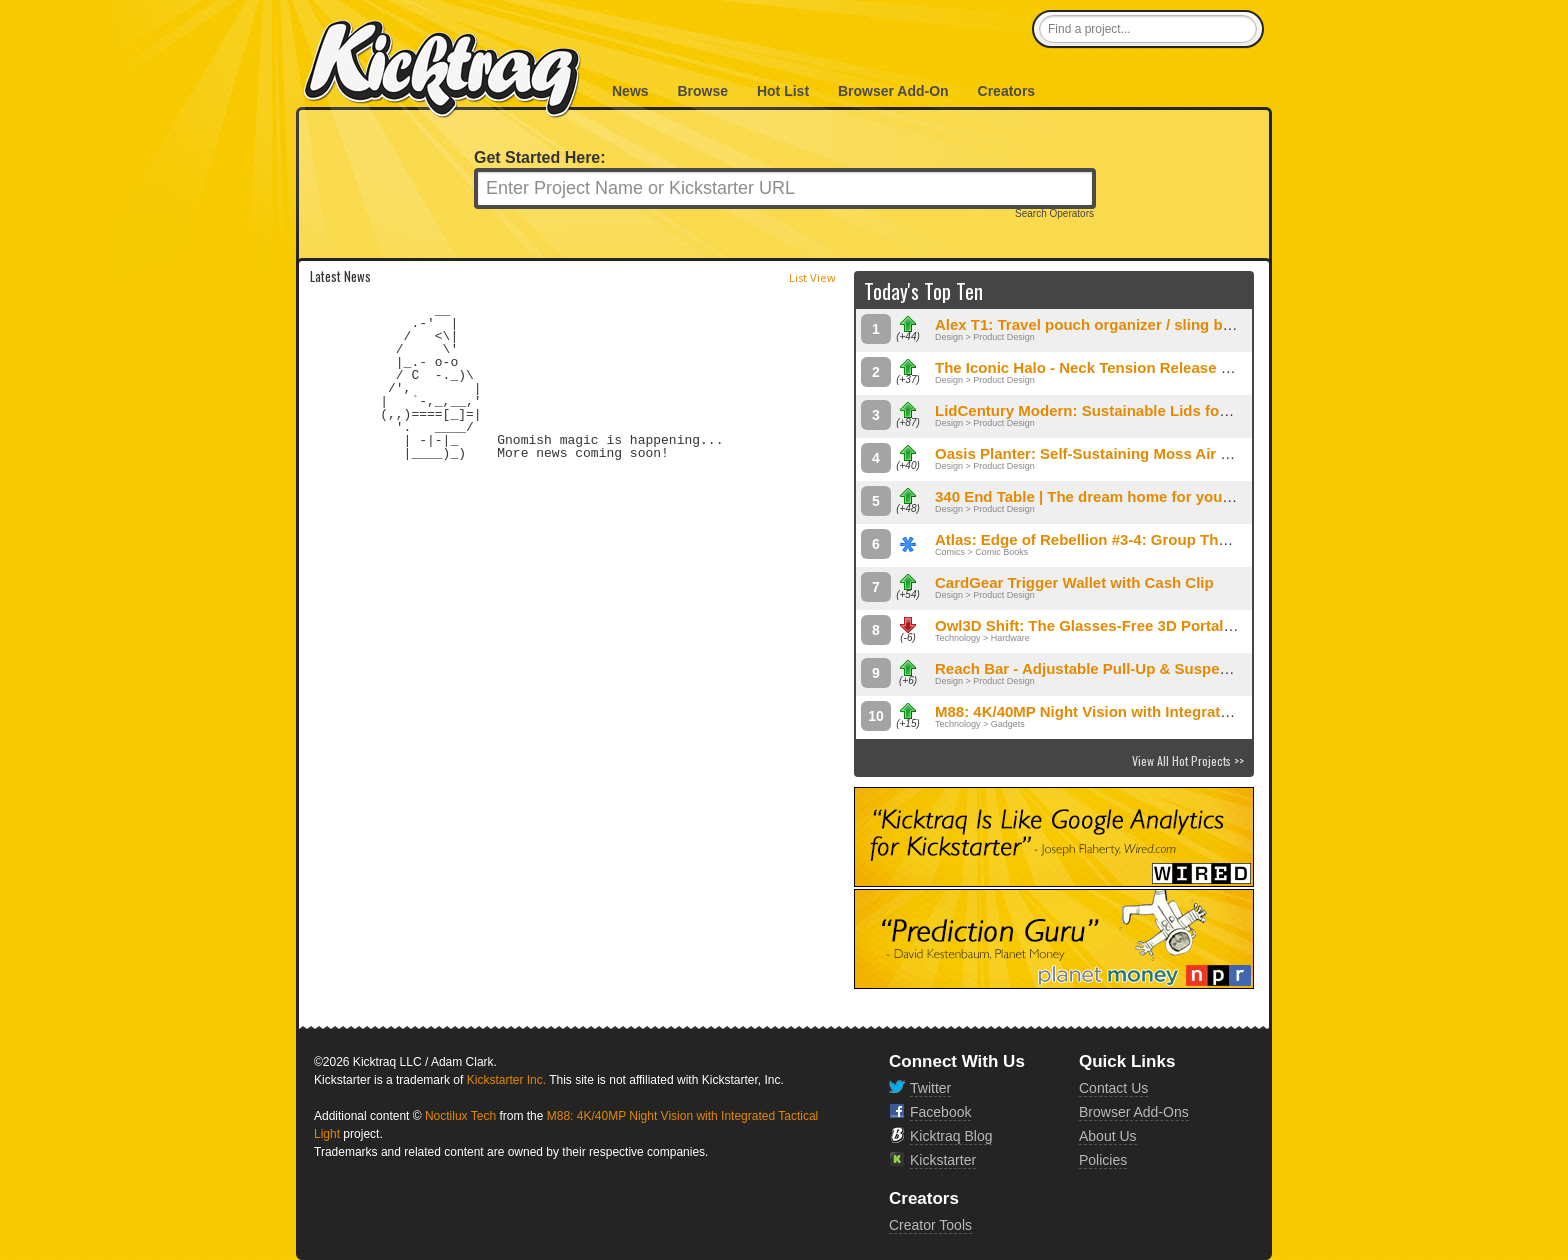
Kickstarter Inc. (506, 1080)
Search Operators (1054, 214)
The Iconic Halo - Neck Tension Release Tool (1093, 367)
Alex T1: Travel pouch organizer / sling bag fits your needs (1143, 324)
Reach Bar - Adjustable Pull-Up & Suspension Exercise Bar (1145, 668)
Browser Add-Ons (1134, 1112)
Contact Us (1113, 1088)
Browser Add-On (893, 91)
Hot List (783, 91)
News (630, 91)
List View (812, 277)
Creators (1007, 91)
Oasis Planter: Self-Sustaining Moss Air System (1104, 453)
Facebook (940, 1112)
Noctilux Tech (460, 1116)
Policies (1103, 1160)
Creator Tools (930, 1225)
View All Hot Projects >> (1188, 760)
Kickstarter (943, 1160)
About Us (1108, 1136)
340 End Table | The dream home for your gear (1099, 496)
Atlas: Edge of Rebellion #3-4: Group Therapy (1096, 539)
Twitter (930, 1088)
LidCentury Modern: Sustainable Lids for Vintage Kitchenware (1155, 410)
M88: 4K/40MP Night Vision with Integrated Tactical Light (1136, 711)
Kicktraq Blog (951, 1136)
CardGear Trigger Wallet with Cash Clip (1074, 582)
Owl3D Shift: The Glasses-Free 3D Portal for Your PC (1122, 625)
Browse (702, 91)
